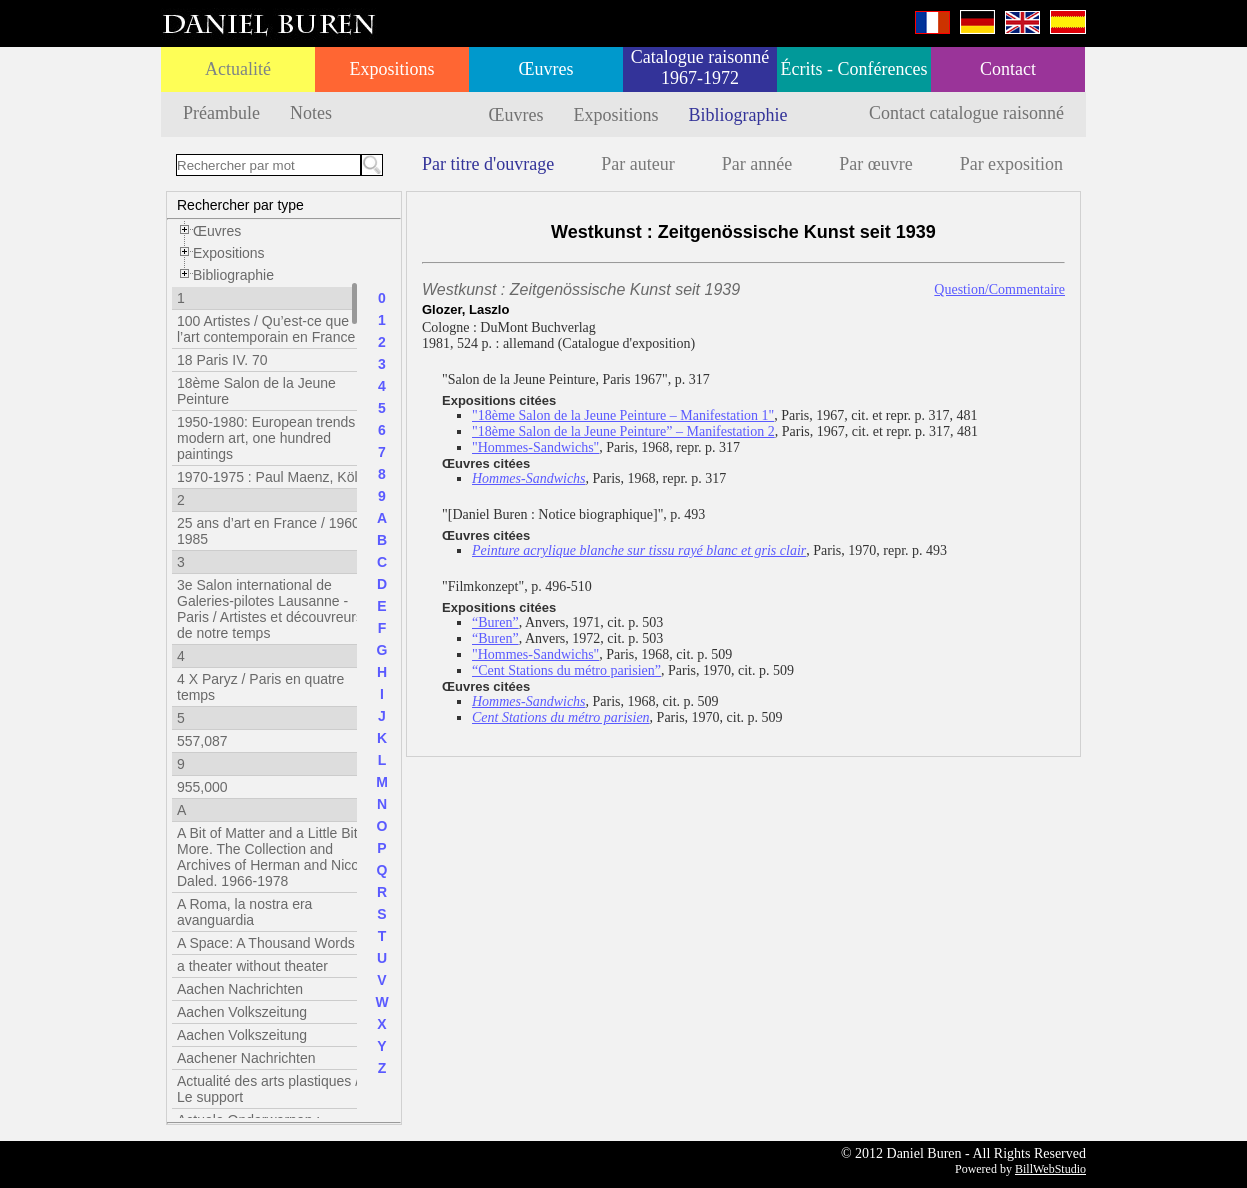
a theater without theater (252, 966)
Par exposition (1012, 164)
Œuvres (546, 69)
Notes (311, 113)
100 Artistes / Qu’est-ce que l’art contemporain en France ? (272, 329)
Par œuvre (875, 164)
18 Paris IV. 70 (222, 360)
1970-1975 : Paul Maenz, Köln (271, 477)
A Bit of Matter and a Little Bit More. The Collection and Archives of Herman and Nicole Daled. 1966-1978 (273, 857)
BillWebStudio (1050, 1169)
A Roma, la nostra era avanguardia (244, 912)
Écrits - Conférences (854, 69)
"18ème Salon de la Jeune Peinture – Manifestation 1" (623, 415)
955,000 (202, 787)
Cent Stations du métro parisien (561, 717)
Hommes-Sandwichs (529, 478)
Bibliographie (738, 115)
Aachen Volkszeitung (242, 1012)
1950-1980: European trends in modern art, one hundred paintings (273, 438)
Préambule (221, 113)
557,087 (202, 741)
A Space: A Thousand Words (266, 943)
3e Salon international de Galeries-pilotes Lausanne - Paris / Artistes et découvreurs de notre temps (270, 609)
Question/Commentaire (999, 289)
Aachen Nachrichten (240, 989)
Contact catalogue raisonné (966, 113)
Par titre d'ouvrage (488, 164)
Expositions (391, 69)
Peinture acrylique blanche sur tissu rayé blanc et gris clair (639, 550)
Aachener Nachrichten (246, 1058)
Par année (757, 164)
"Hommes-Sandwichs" (535, 447)
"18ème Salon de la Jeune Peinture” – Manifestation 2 (623, 431)
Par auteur (637, 164)
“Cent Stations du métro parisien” (566, 670)
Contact (1008, 69)
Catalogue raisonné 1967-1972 (700, 67)
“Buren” (495, 622)
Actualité (238, 69)
